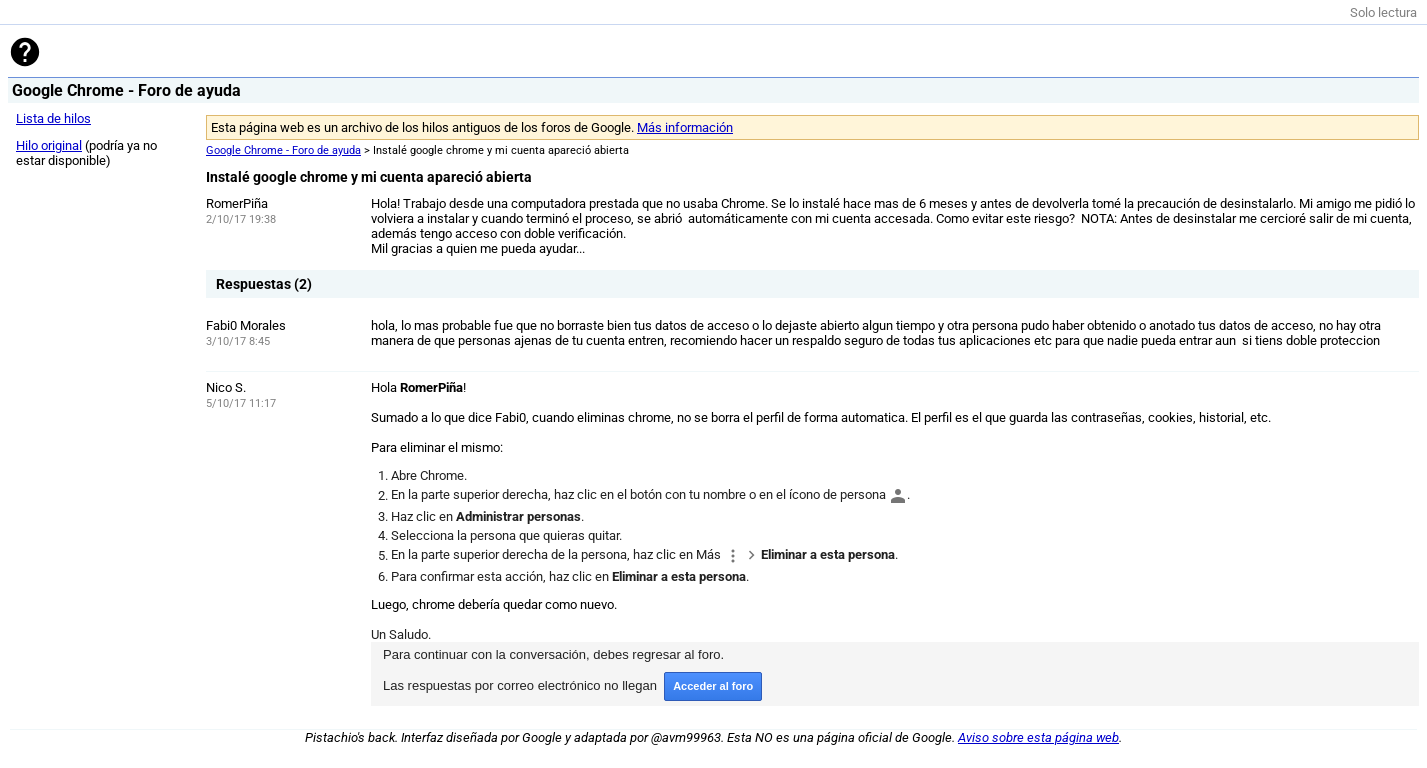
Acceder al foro (713, 686)
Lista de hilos (53, 118)
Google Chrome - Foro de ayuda (283, 150)
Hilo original (49, 145)
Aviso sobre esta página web (1038, 737)
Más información (685, 127)
